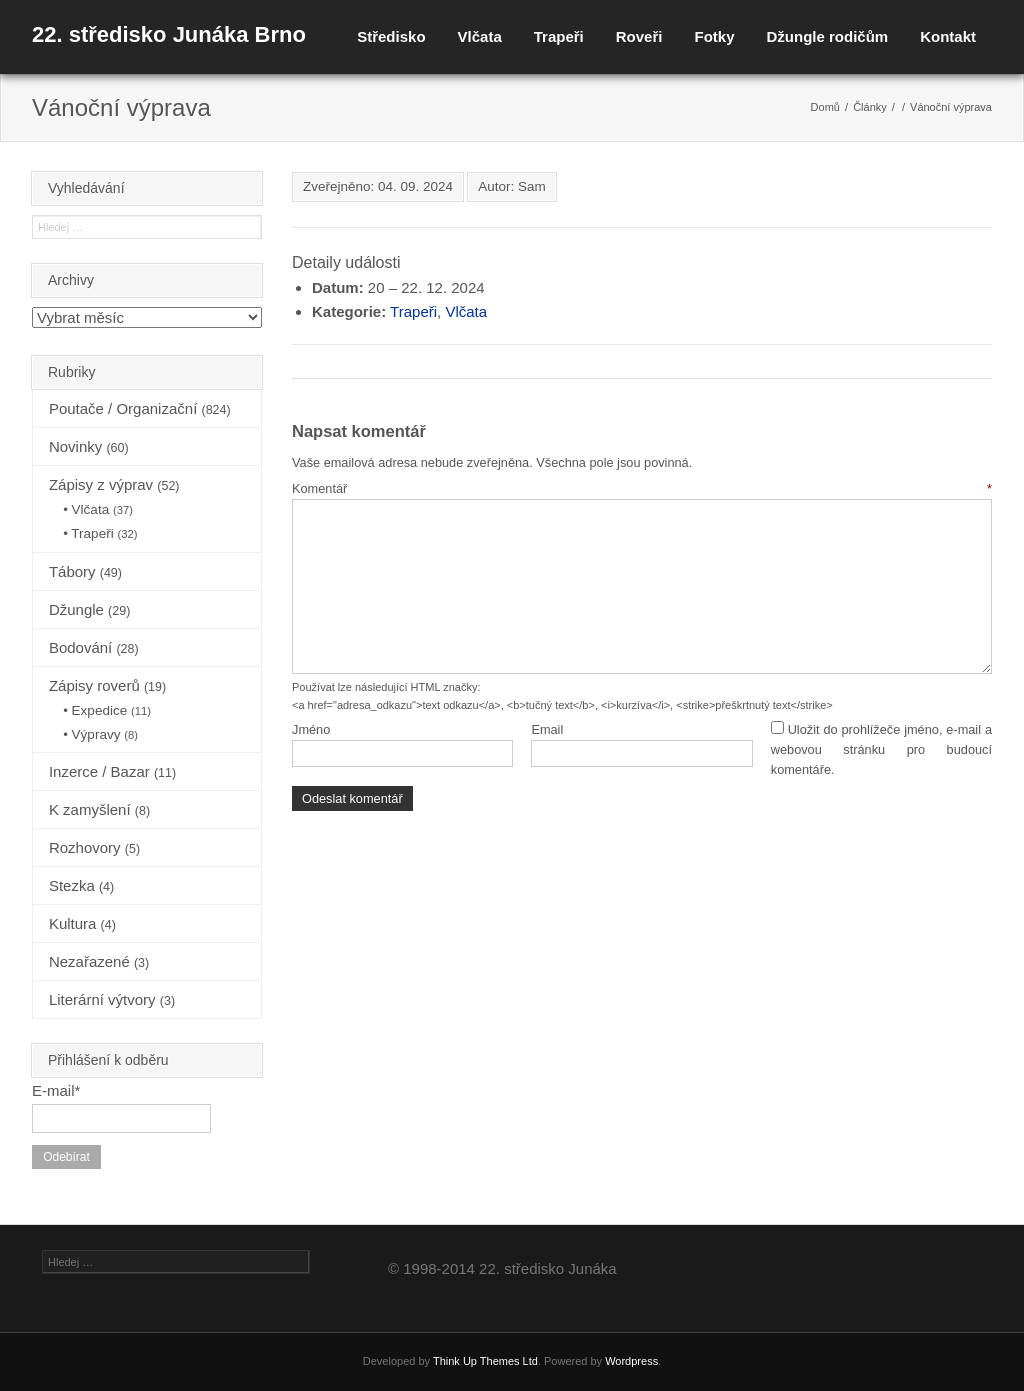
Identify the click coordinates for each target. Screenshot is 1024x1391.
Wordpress (631, 1361)
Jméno (311, 729)
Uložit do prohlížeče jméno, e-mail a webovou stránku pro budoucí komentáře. (881, 750)
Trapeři (559, 36)
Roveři (639, 36)
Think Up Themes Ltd (485, 1361)
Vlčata (480, 36)
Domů (825, 107)
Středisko (391, 36)
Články (870, 107)
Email (547, 729)
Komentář (642, 488)
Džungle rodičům (827, 36)
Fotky (714, 36)
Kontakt (948, 36)
